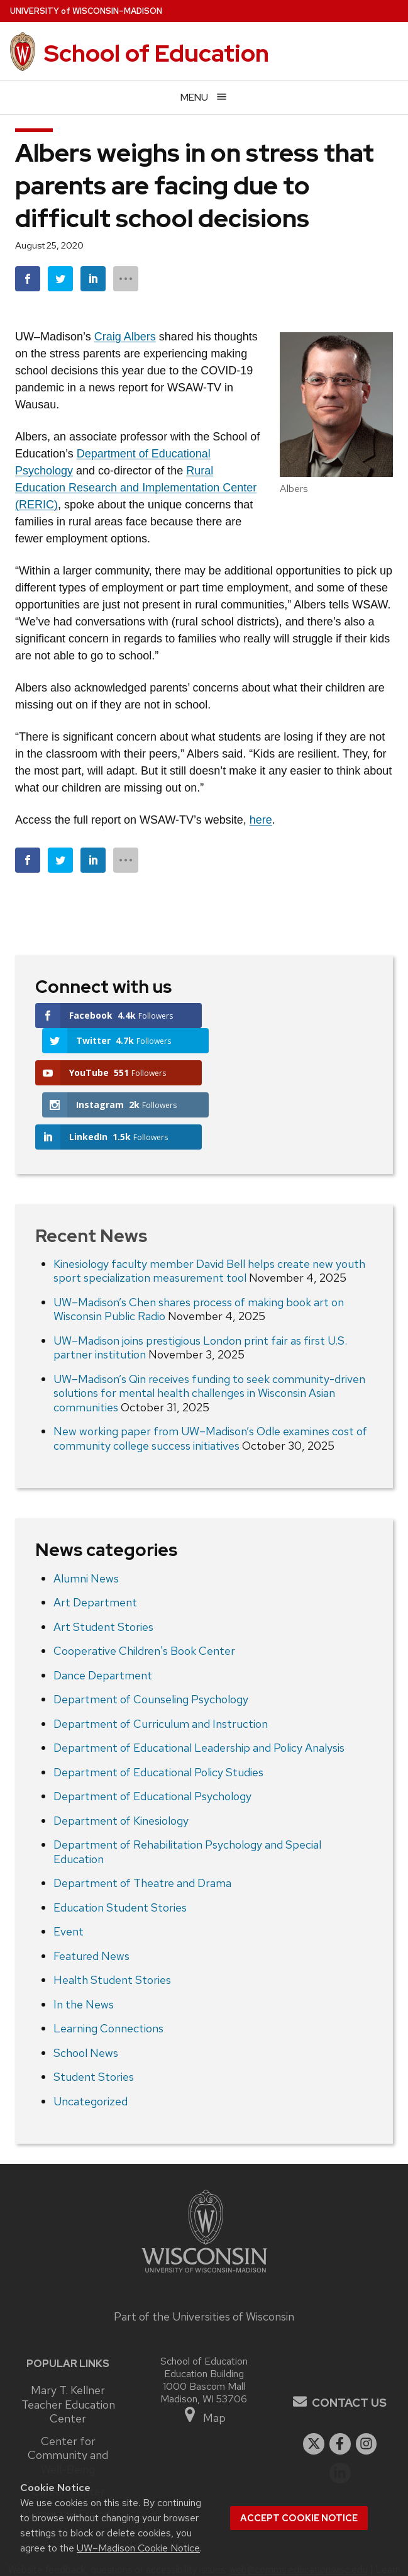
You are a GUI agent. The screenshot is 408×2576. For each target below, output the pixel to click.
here (261, 820)
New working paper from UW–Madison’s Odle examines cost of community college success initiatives (210, 1381)
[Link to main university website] (204, 2217)
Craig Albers (125, 336)
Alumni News (86, 1521)
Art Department (95, 1545)
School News (85, 1995)
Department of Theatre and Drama (142, 1826)
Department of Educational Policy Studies (158, 1715)
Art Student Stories (103, 1569)
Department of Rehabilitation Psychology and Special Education (187, 1795)
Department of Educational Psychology (152, 1739)
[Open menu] (204, 97)
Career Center (68, 2434)
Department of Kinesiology (121, 1763)
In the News (83, 1947)
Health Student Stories (112, 1923)
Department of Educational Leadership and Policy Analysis (199, 1691)
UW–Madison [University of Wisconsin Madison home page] (86, 11)
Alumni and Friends (68, 2457)
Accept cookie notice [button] (299, 2518)
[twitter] (313, 2386)
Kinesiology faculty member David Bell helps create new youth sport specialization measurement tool (209, 1213)
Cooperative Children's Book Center (144, 1594)
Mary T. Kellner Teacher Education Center (68, 2347)
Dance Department (102, 1618)
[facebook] (340, 2386)
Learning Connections (108, 1971)
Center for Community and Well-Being (68, 2398)
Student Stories (93, 2020)
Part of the (204, 2260)
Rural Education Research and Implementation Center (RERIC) (135, 487)
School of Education (156, 53)
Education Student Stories (120, 1850)
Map (204, 2358)
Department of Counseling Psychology (150, 1642)
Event (68, 1875)
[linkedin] (340, 2416)
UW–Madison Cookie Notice (138, 2548)
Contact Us (349, 2345)
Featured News (91, 1898)
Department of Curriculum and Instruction (160, 1666)
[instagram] (366, 2386)
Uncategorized (90, 2044)
